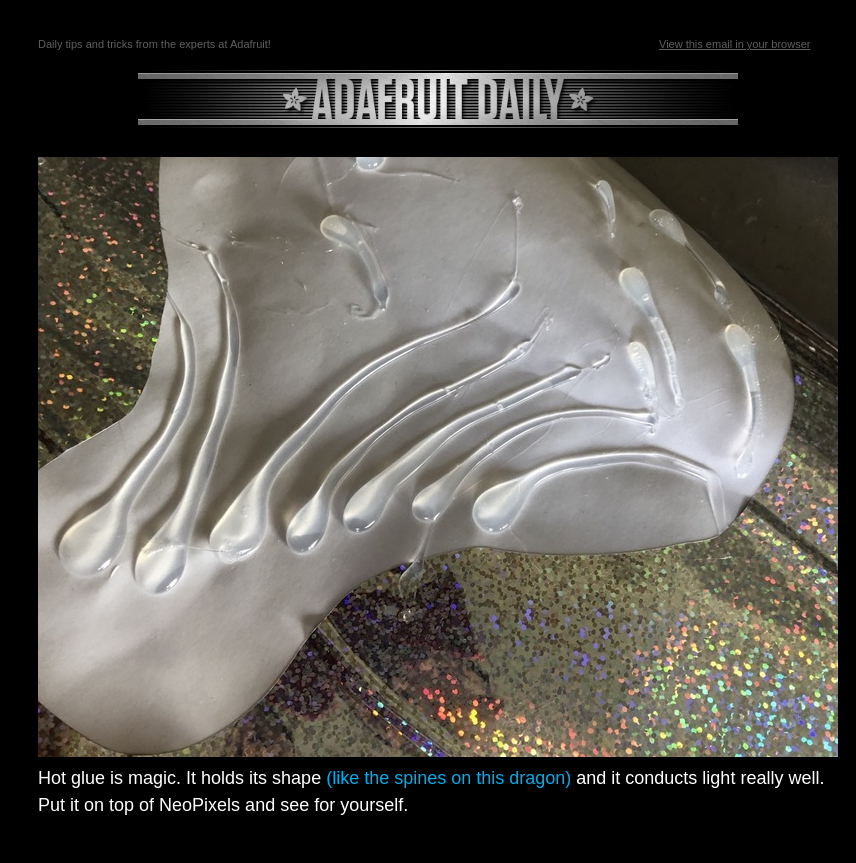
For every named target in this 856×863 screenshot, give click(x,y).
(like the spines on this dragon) (451, 778)
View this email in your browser (734, 44)
